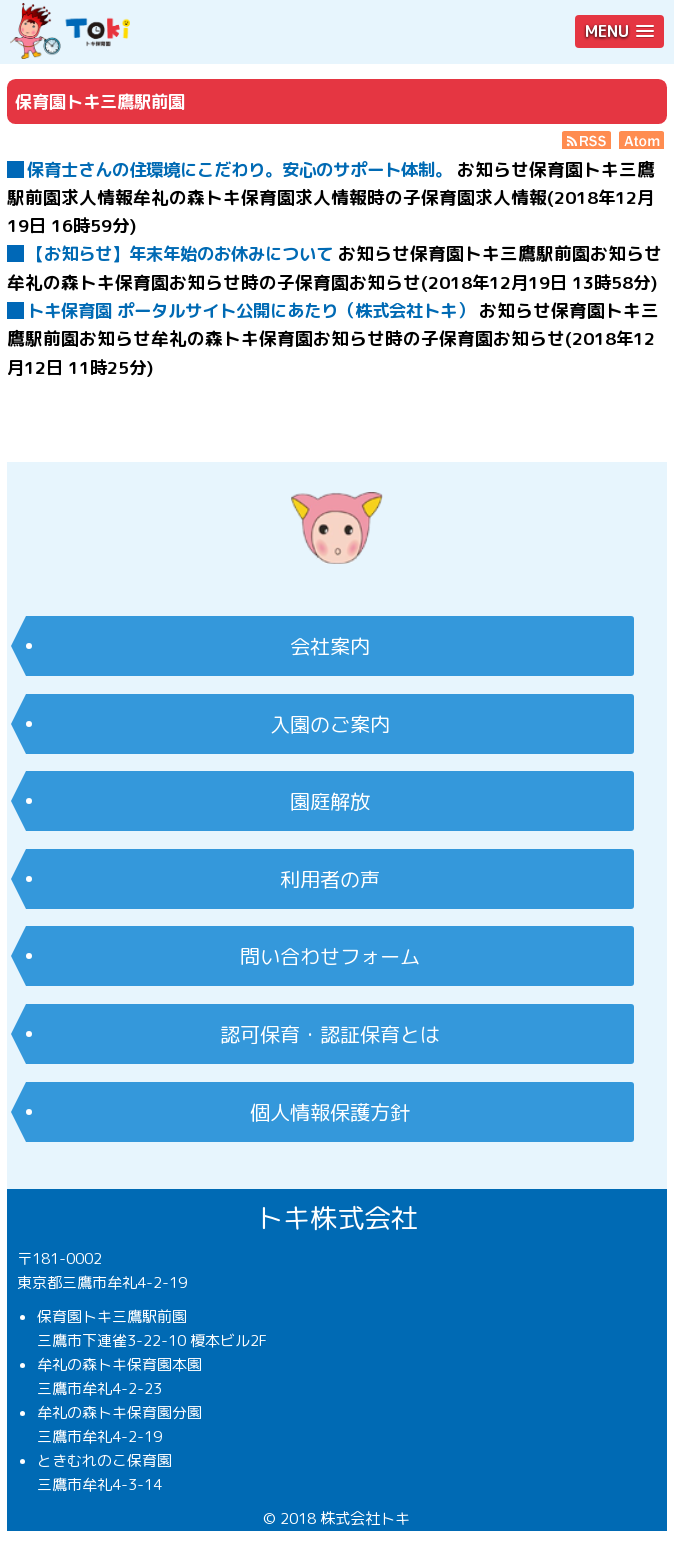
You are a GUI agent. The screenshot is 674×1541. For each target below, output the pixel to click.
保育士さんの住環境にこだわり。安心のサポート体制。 (239, 169)
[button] (619, 31)
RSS (587, 140)
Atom (643, 140)
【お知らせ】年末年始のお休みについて (180, 253)
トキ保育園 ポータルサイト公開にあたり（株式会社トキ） (250, 310)
